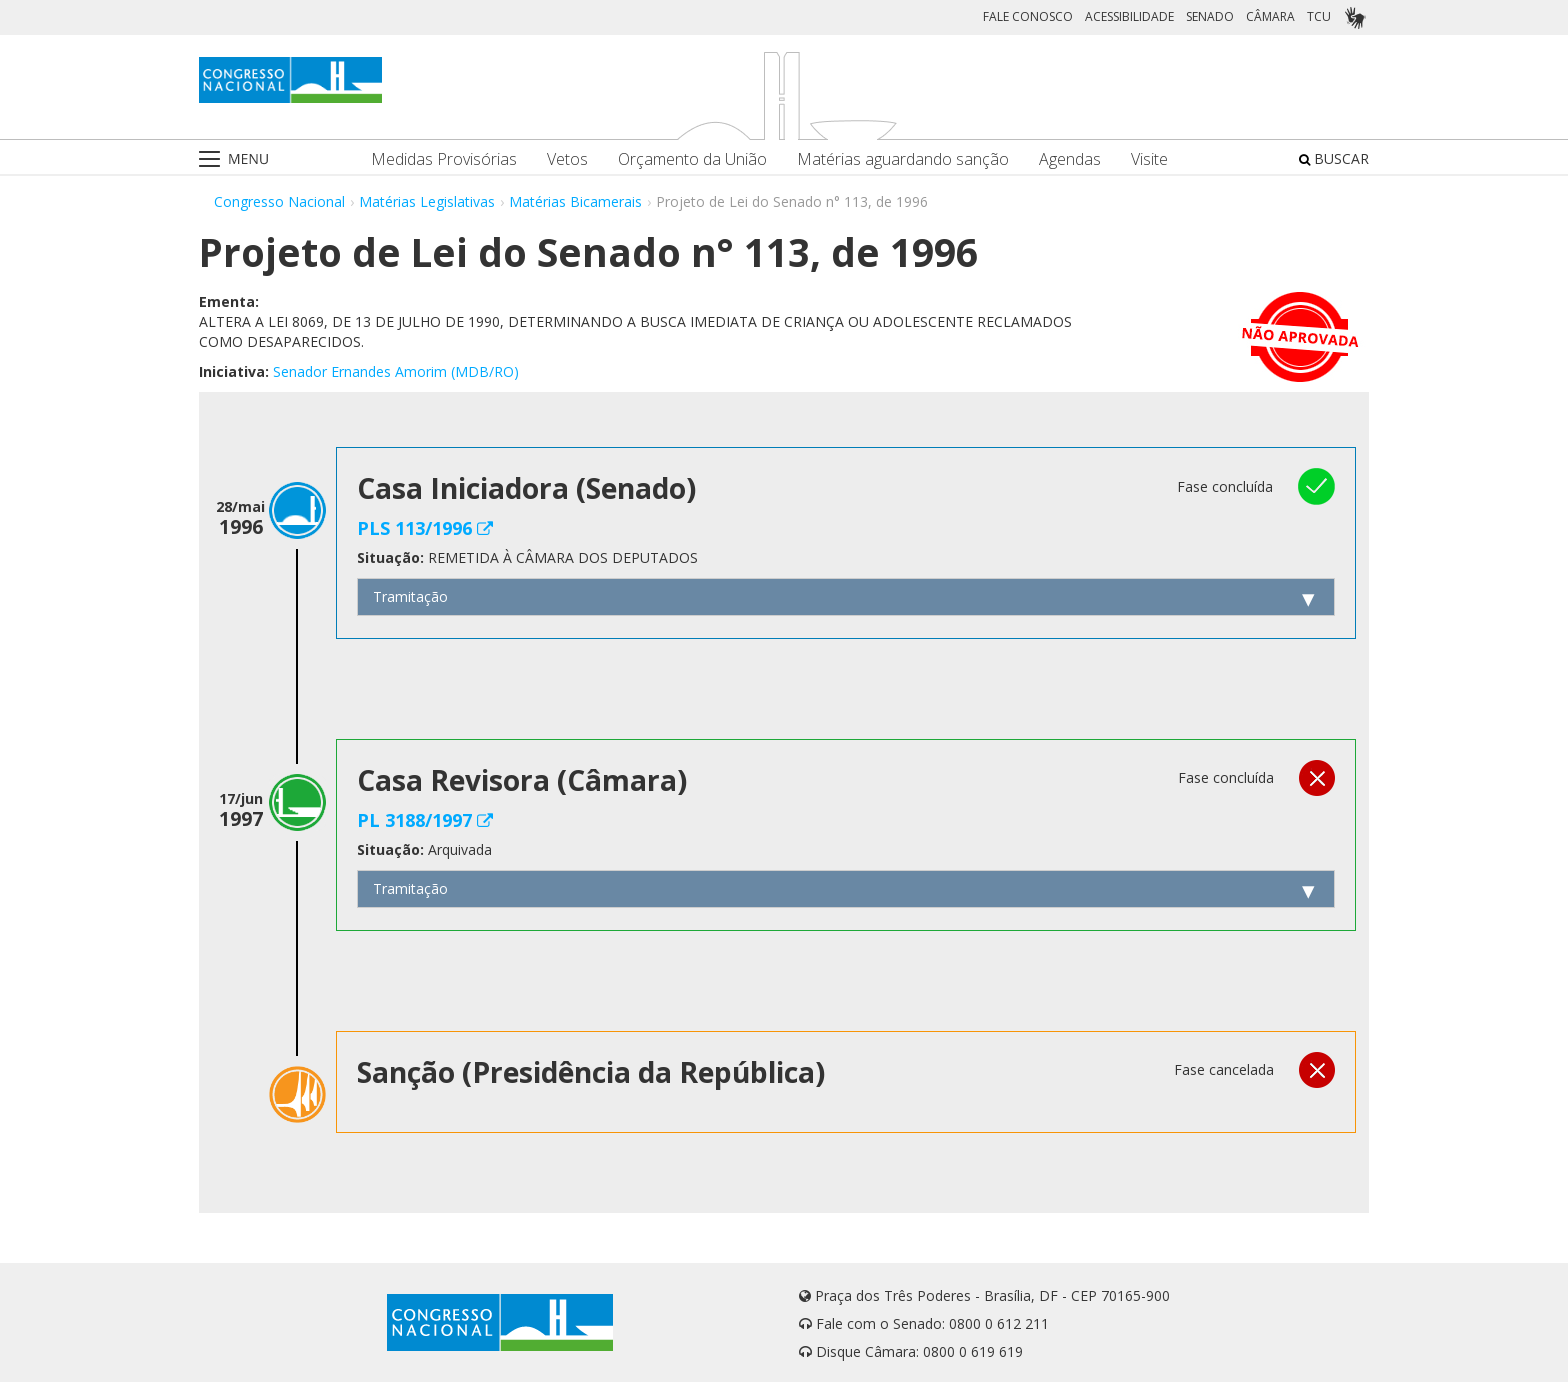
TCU (1319, 16)
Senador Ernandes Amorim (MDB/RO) (396, 371)
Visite (1149, 159)
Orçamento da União (692, 159)
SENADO (1210, 16)
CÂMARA (1270, 16)
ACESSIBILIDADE (1129, 16)
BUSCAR (1334, 158)
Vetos (567, 159)
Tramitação (410, 596)
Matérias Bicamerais (575, 201)
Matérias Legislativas (427, 201)
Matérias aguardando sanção (903, 159)
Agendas (1070, 159)
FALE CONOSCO (1028, 16)
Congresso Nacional (279, 201)
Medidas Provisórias (444, 159)
